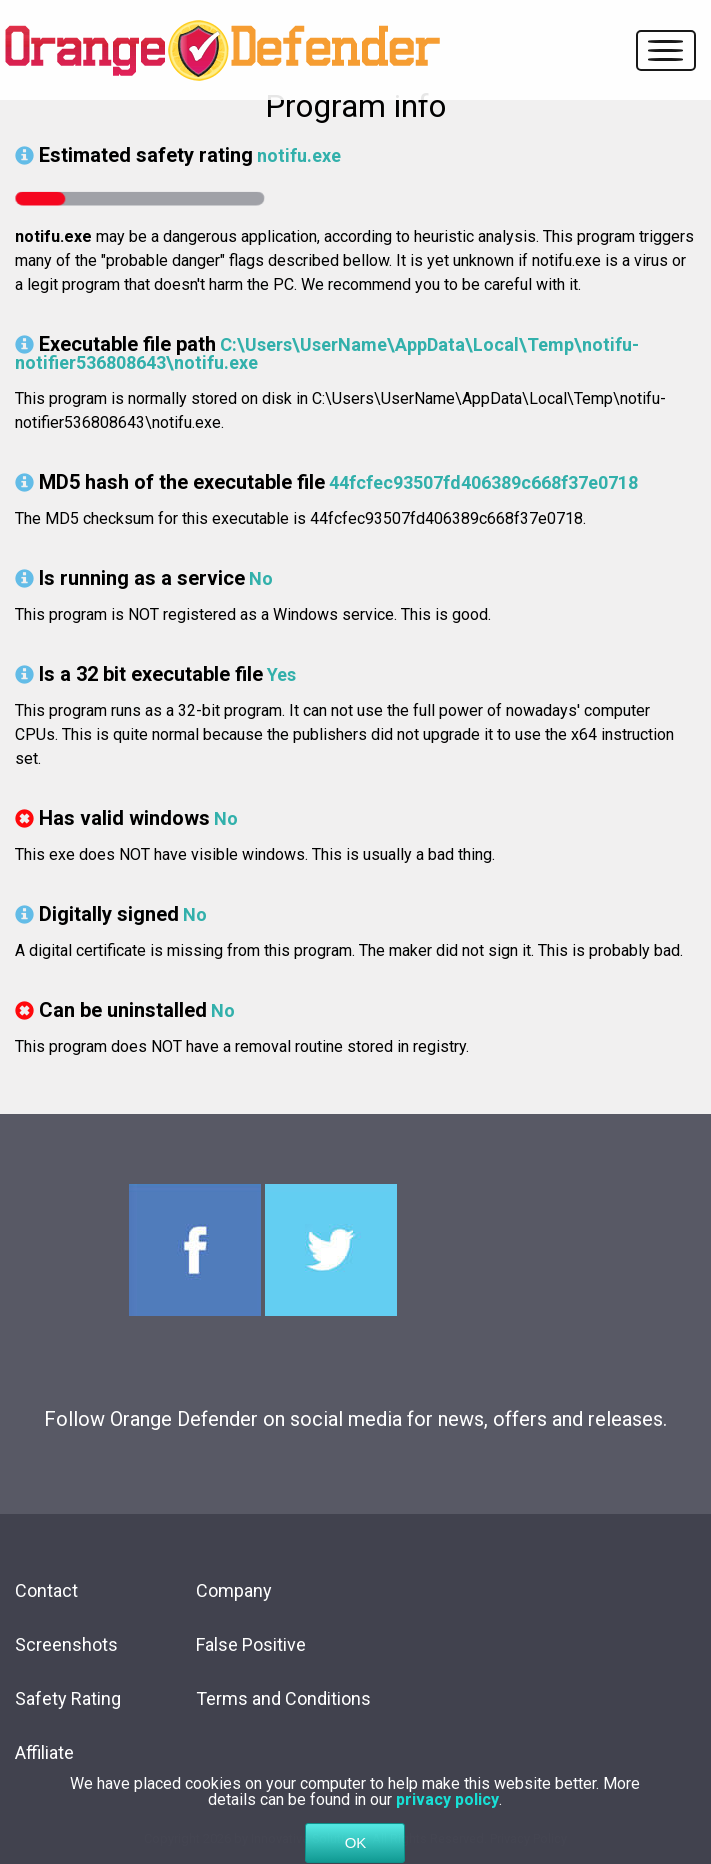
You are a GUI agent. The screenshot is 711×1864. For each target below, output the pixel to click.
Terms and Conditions (283, 1698)
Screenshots (66, 1644)
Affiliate (44, 1752)
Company (234, 1590)
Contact (46, 1590)
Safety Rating (68, 1698)
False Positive (251, 1644)
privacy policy (447, 1815)
